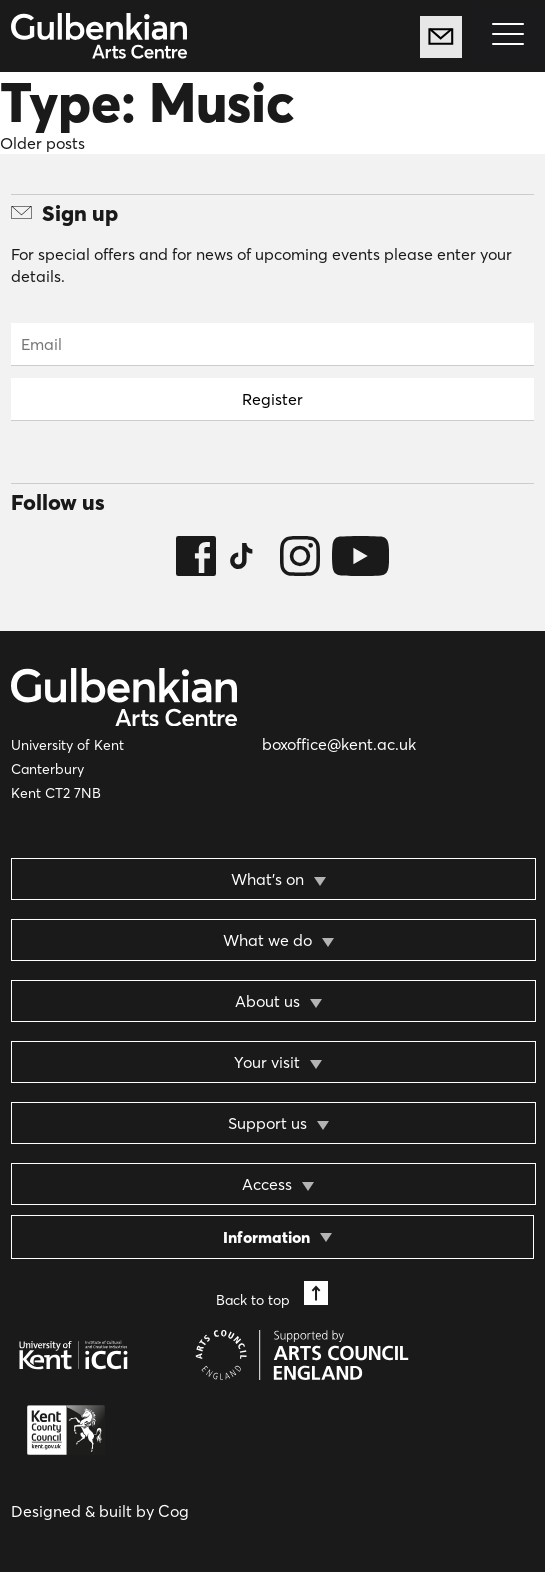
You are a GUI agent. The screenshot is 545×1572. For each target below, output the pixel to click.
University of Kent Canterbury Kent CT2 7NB (67, 769)
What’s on (267, 879)
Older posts (42, 143)
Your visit (267, 1062)
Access (267, 1184)
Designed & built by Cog (100, 1511)
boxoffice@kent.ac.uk (339, 744)
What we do (267, 940)
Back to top (272, 1294)
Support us (267, 1123)
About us (267, 1001)
